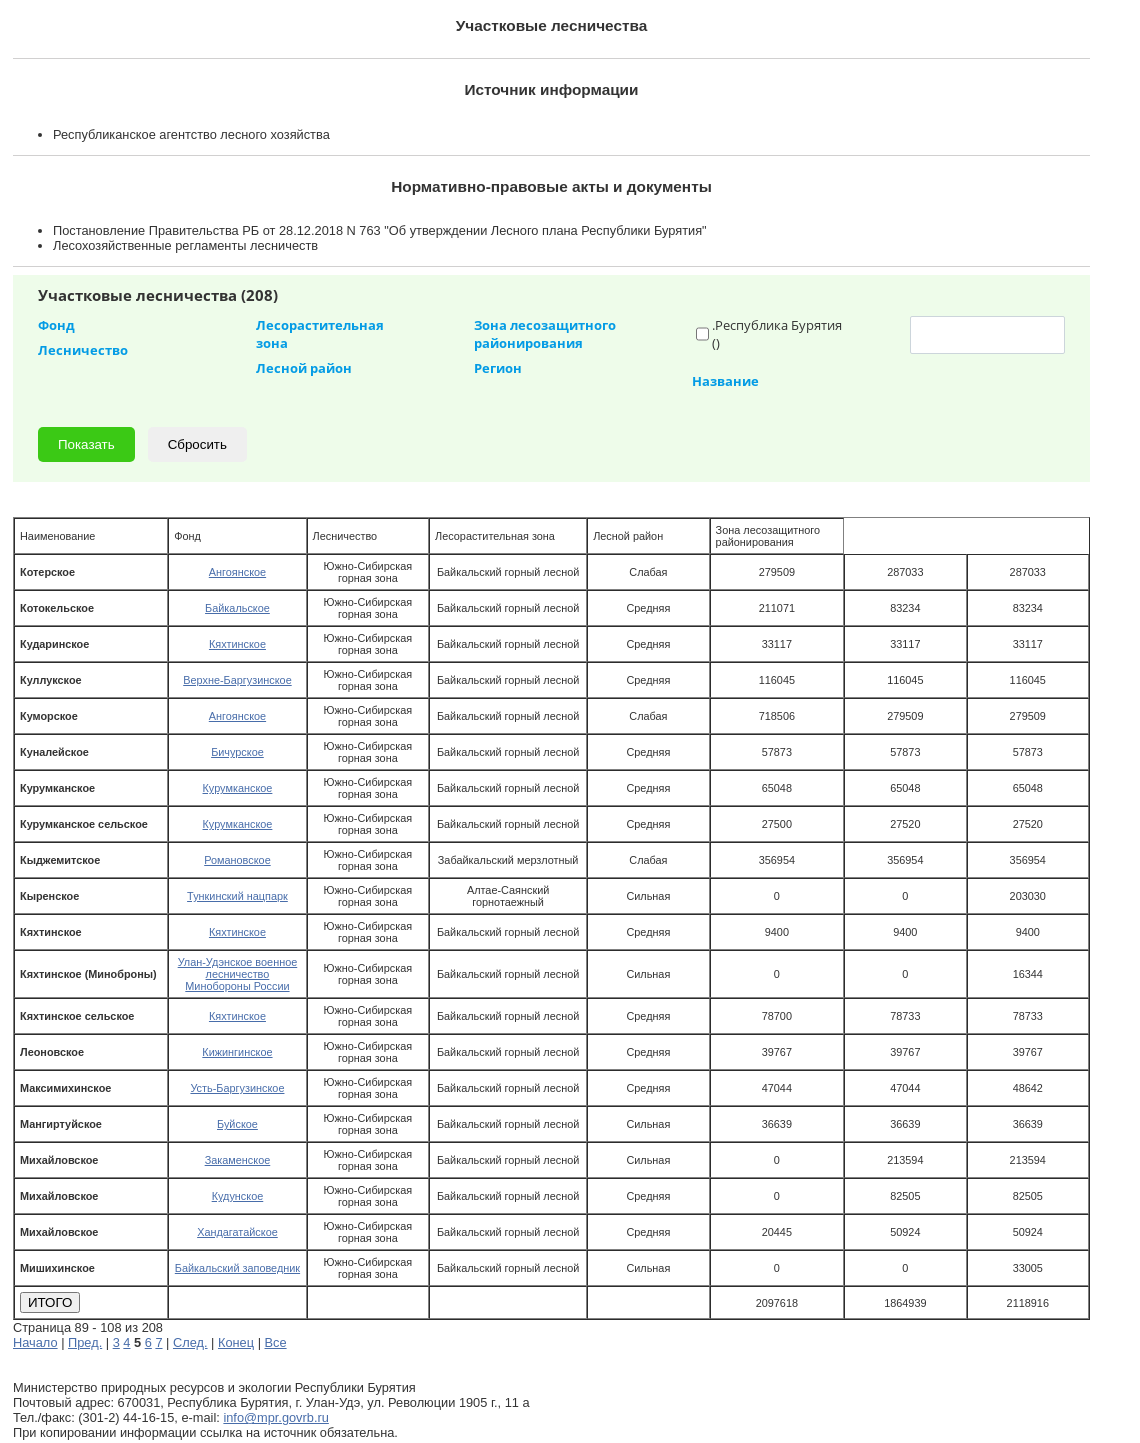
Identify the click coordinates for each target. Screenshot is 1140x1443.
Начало (35, 1342)
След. (190, 1342)
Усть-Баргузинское (237, 1088)
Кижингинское (237, 1052)
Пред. (85, 1342)
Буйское (237, 1124)
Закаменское (238, 1160)
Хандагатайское (237, 1232)
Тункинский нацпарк (237, 896)
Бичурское (237, 752)
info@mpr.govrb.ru (275, 1417)
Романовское (237, 860)
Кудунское (238, 1196)
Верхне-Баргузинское (237, 680)
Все (276, 1342)
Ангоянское (237, 572)
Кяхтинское (237, 644)
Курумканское (238, 788)
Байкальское (237, 608)
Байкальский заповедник (237, 1268)
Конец (236, 1342)
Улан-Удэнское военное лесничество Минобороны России (238, 974)
